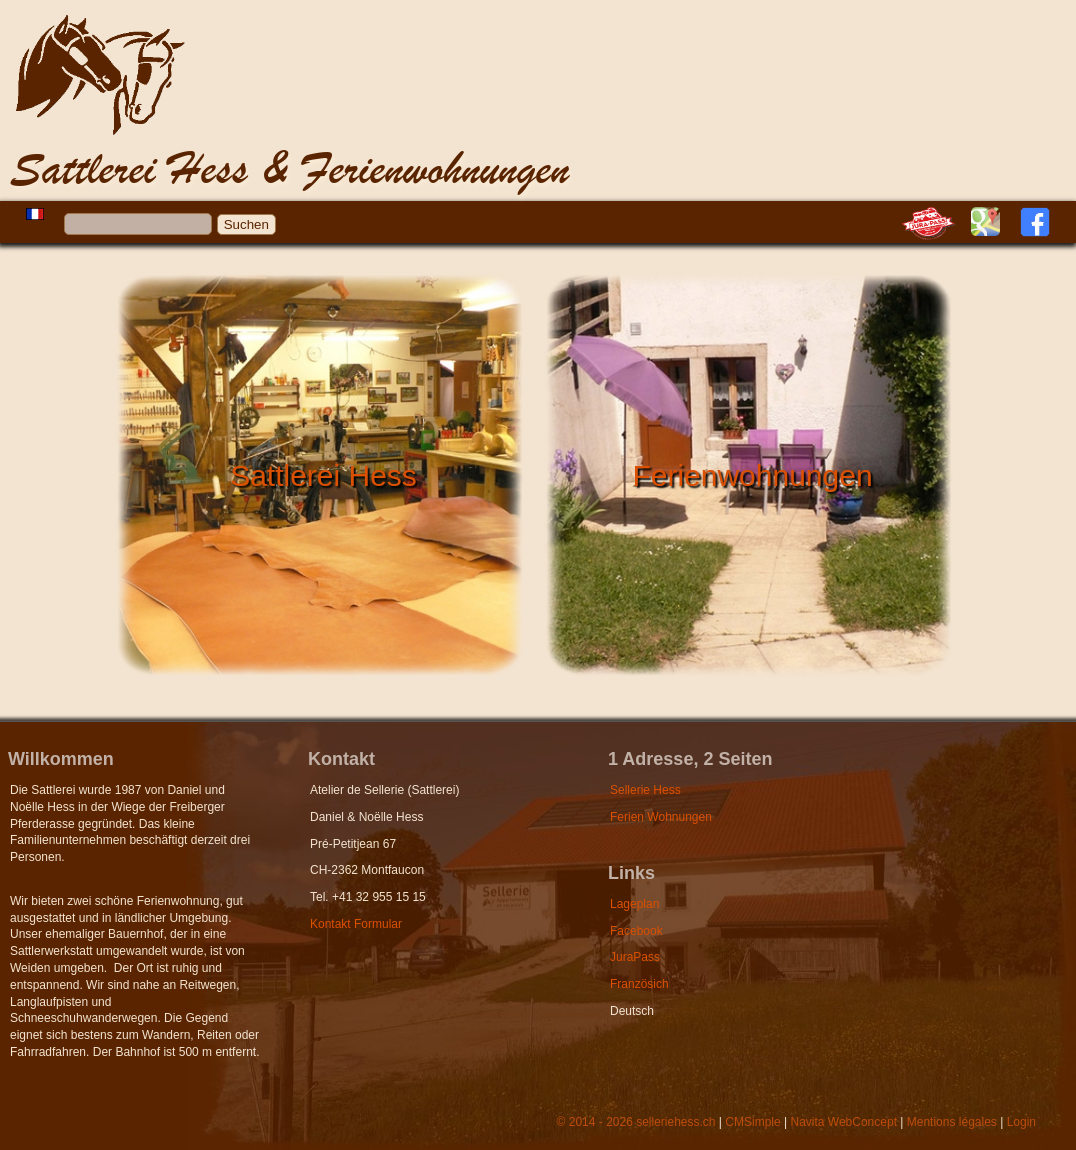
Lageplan (634, 904)
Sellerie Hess (645, 790)
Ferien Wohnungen (661, 817)
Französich (639, 984)
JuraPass (635, 957)
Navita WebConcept (843, 1122)
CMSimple (752, 1122)
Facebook (636, 931)
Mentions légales (952, 1122)
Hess (160, 116)
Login (1021, 1122)
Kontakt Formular (356, 924)
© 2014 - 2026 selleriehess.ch (636, 1122)
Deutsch (632, 1011)
